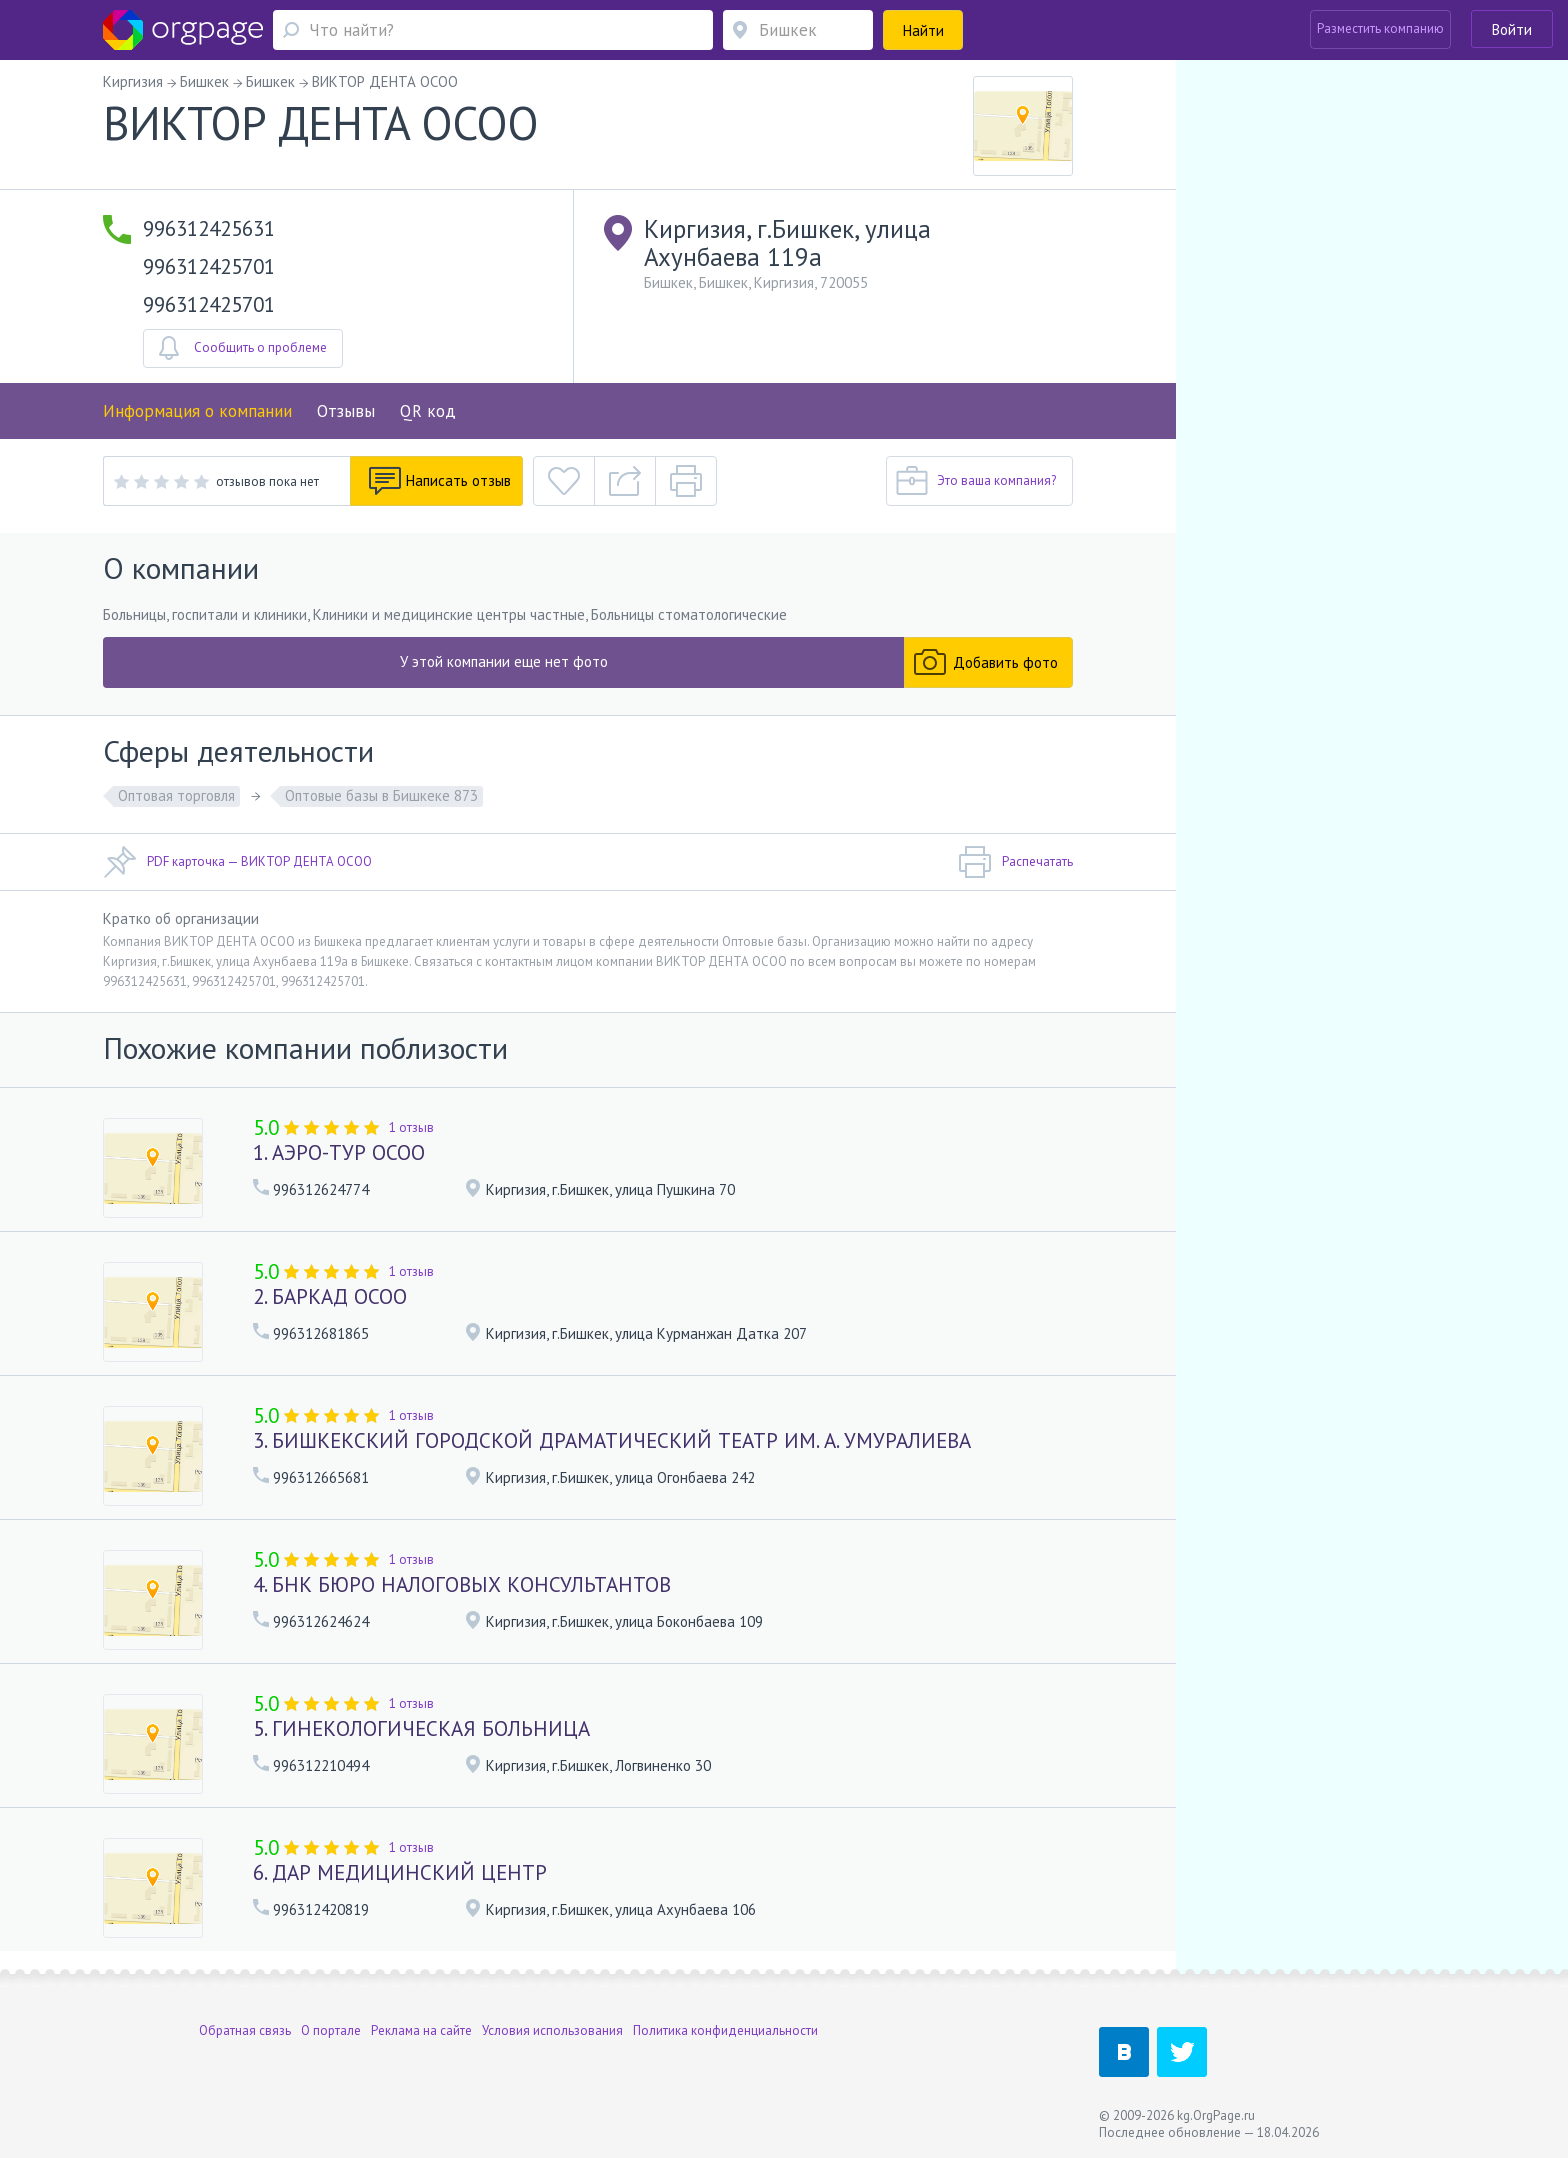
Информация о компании (197, 411)
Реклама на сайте (421, 2030)
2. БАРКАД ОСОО (330, 1296)
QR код (428, 411)
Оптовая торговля (176, 795)
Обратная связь (245, 2030)
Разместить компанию (1380, 28)
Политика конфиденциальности (725, 2030)
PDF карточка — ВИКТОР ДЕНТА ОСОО (237, 862)
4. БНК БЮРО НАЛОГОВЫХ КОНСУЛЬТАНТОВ (462, 1584)
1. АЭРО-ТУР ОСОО (339, 1152)
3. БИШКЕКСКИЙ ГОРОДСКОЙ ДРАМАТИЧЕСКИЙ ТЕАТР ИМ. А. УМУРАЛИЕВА (612, 1440)
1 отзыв (411, 1127)
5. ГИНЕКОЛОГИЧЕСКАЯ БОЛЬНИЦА (421, 1728)
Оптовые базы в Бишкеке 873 (381, 795)
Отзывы (346, 411)
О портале (331, 2030)
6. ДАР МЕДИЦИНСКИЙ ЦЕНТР (400, 1872)
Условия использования (552, 2030)
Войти (1512, 29)
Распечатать (1015, 862)
